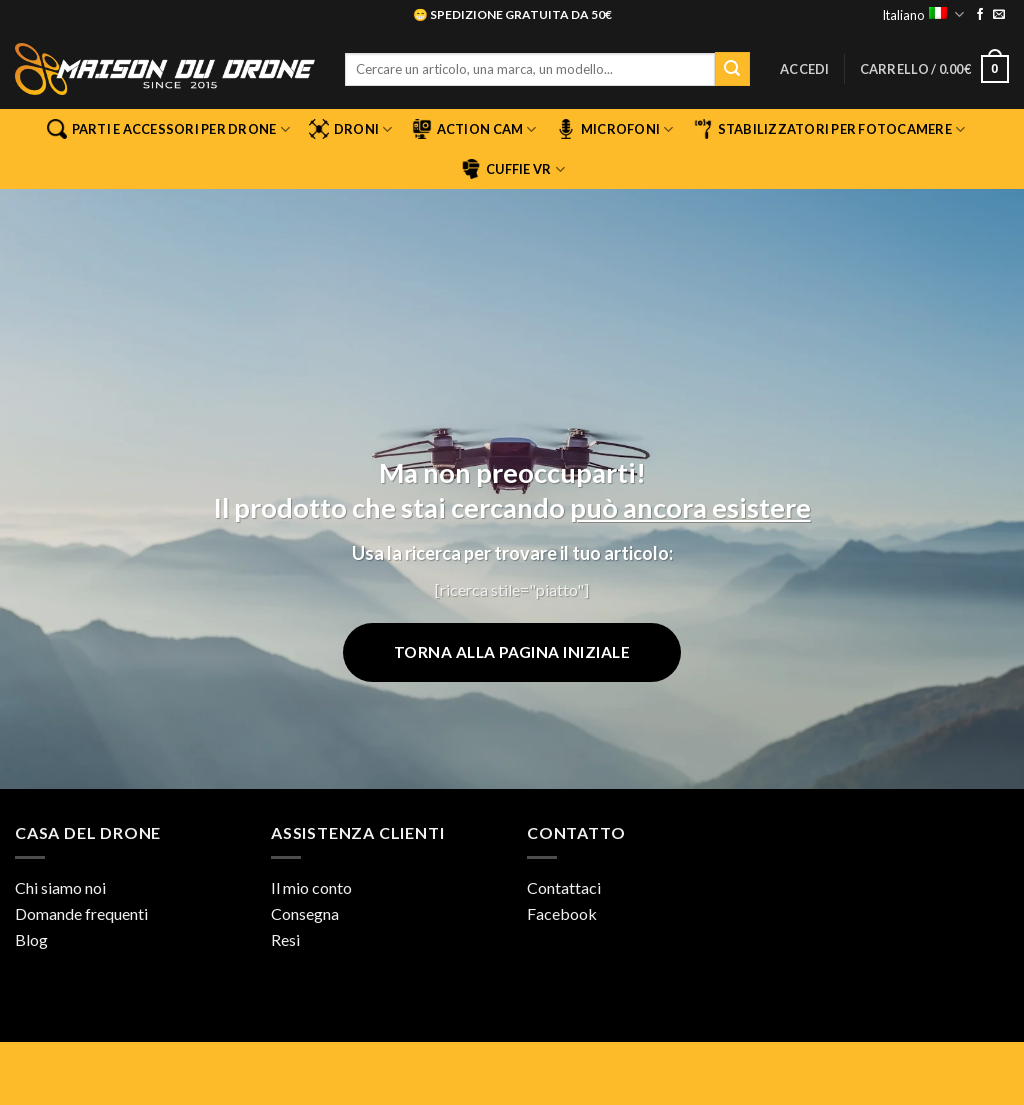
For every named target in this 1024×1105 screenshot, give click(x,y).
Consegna (305, 913)
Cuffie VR (513, 169)
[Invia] (732, 69)
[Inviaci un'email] (999, 15)
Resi (285, 939)
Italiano (922, 14)
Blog (31, 939)
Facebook (562, 913)
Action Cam (474, 129)
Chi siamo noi (60, 887)
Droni (351, 129)
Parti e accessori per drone (168, 129)
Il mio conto (311, 887)
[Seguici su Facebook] (980, 15)
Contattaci (564, 887)
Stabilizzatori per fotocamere (829, 129)
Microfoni (615, 129)
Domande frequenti (81, 913)
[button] (805, 69)
